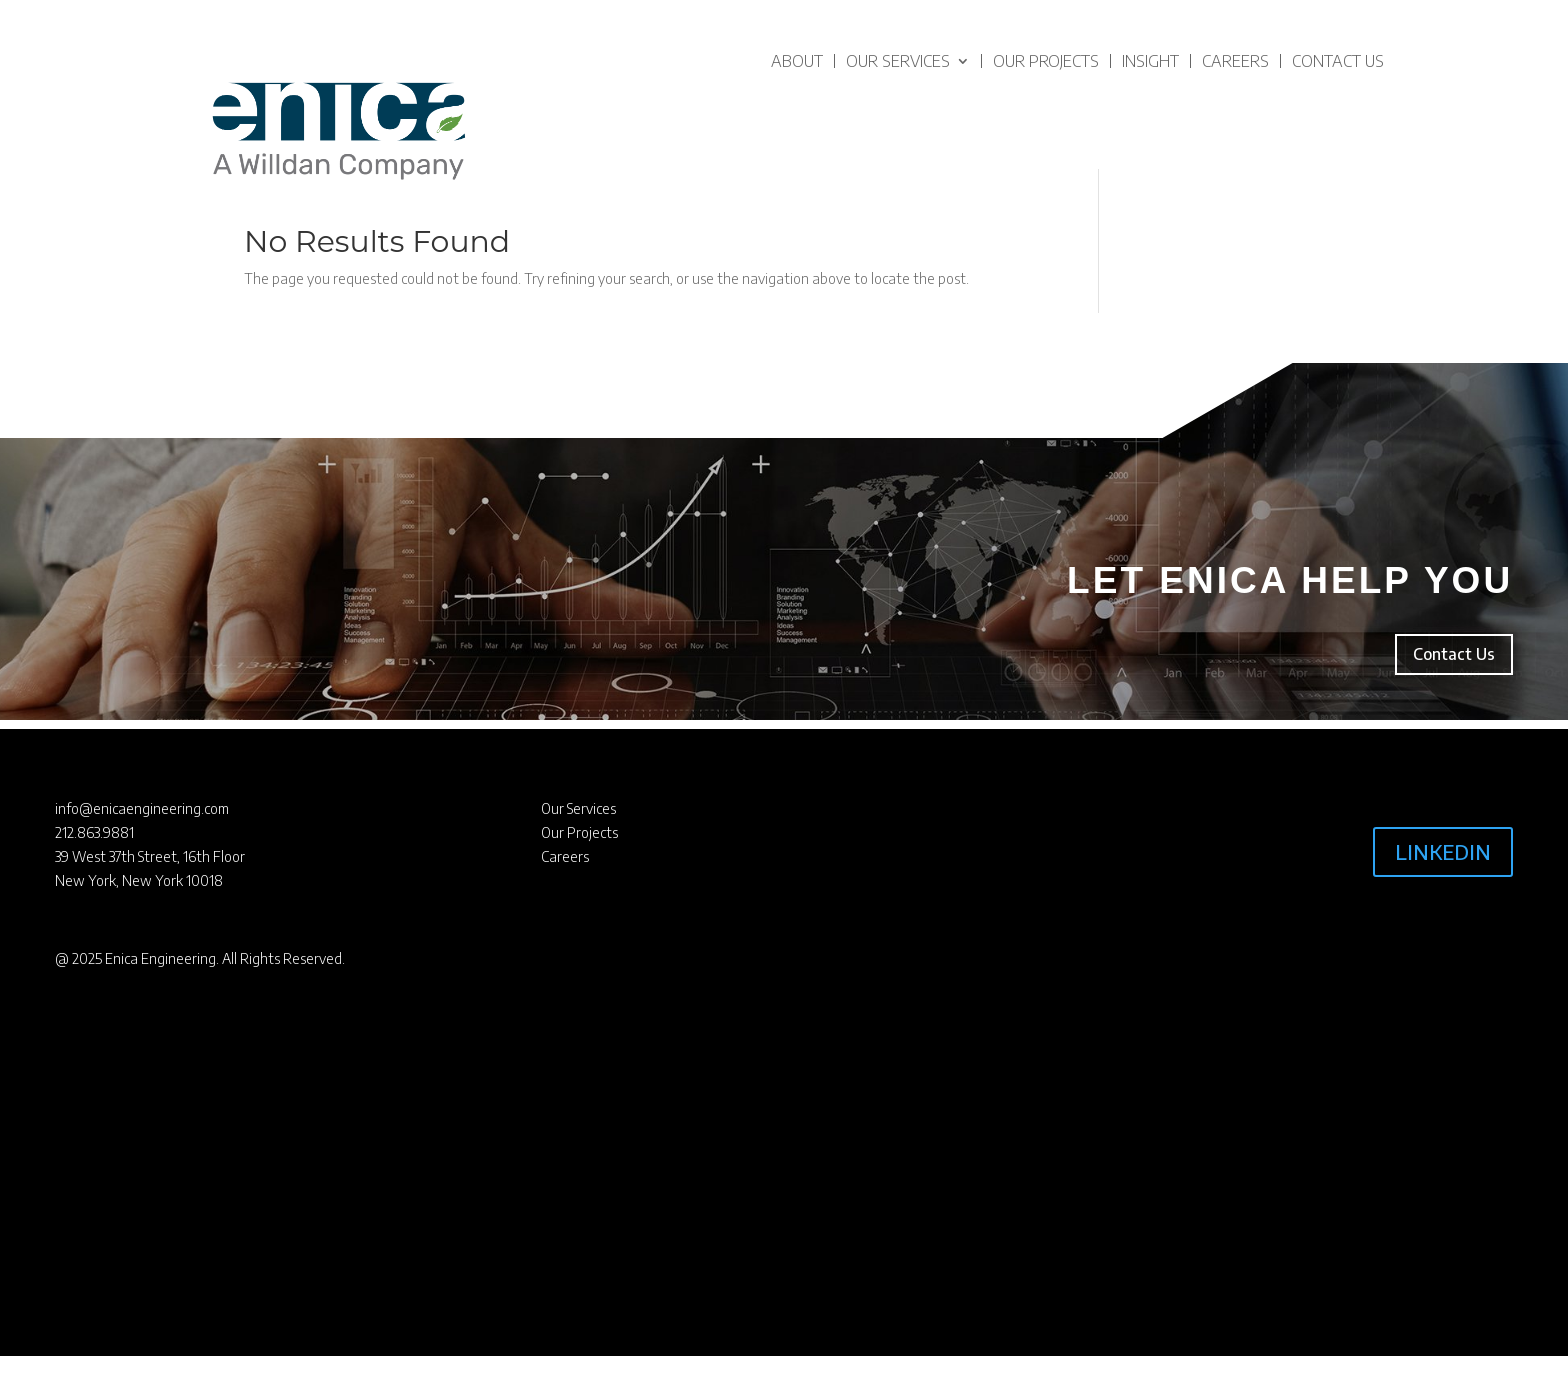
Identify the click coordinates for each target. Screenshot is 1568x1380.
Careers (1235, 61)
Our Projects (1046, 61)
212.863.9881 (94, 832)
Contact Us (1338, 61)
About (797, 61)
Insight (1150, 61)
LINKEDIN (1443, 851)
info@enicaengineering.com (142, 808)
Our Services (898, 61)
